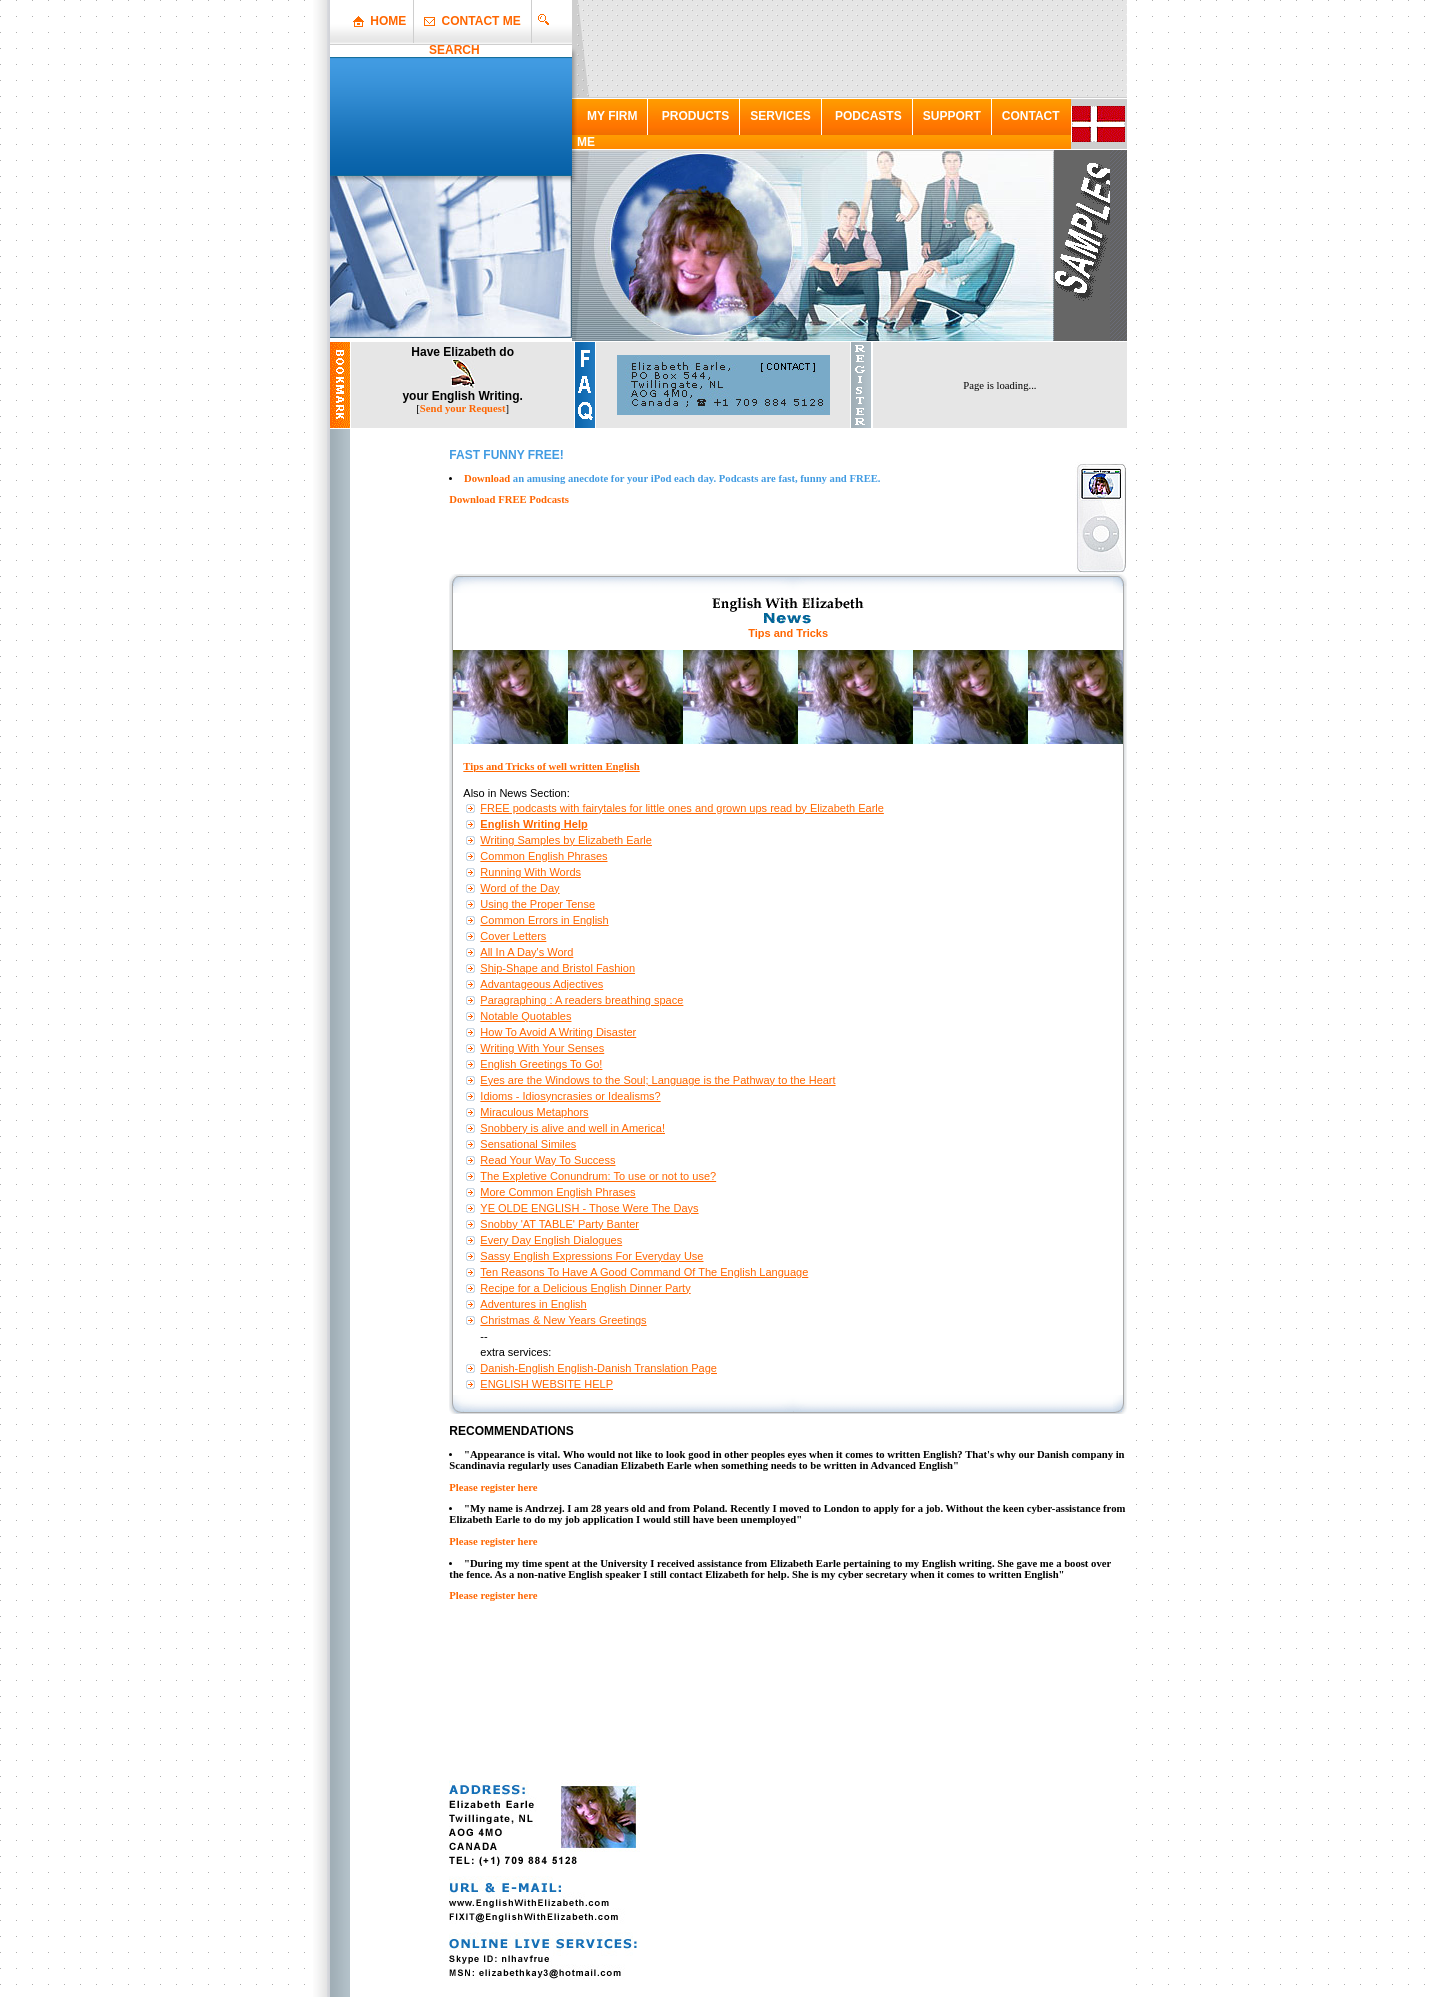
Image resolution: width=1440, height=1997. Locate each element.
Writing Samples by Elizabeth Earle (566, 840)
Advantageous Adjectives (541, 984)
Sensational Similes (528, 1144)
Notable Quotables (525, 1016)
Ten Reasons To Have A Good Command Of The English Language (644, 1272)
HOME (388, 21)
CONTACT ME (481, 21)
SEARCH (454, 50)
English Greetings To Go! (541, 1064)
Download (487, 478)
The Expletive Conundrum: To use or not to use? (598, 1176)
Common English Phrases (543, 856)
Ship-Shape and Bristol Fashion (557, 968)
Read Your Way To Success (547, 1160)
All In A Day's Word (526, 952)
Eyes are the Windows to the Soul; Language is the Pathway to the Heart (657, 1080)
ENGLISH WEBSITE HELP (546, 1384)
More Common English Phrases (557, 1192)
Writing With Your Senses (542, 1048)
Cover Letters (513, 936)
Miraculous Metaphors (534, 1112)
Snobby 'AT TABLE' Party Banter (559, 1224)
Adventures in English (533, 1304)
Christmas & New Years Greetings (563, 1320)
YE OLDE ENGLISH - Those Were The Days (589, 1208)
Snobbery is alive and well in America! (572, 1128)
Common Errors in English (544, 920)
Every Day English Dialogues (551, 1240)
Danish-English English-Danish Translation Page (598, 1368)
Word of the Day (519, 888)
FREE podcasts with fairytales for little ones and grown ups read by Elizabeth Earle (682, 808)
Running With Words (530, 872)
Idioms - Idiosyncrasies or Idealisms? (570, 1096)
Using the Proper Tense (537, 904)
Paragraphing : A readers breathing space (581, 1000)
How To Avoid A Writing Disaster (558, 1032)
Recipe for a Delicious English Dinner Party (585, 1288)
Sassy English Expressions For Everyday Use (591, 1256)
